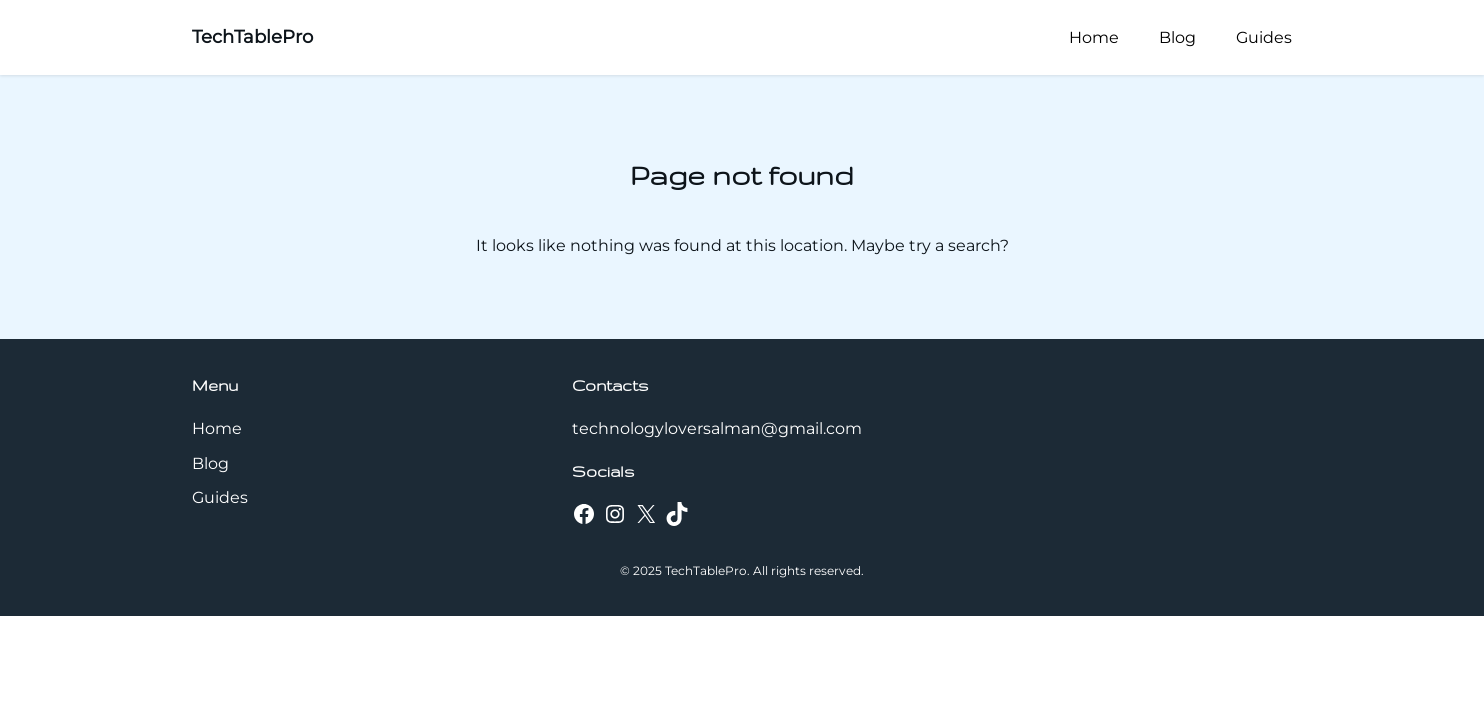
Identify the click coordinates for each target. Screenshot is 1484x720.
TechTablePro (252, 37)
